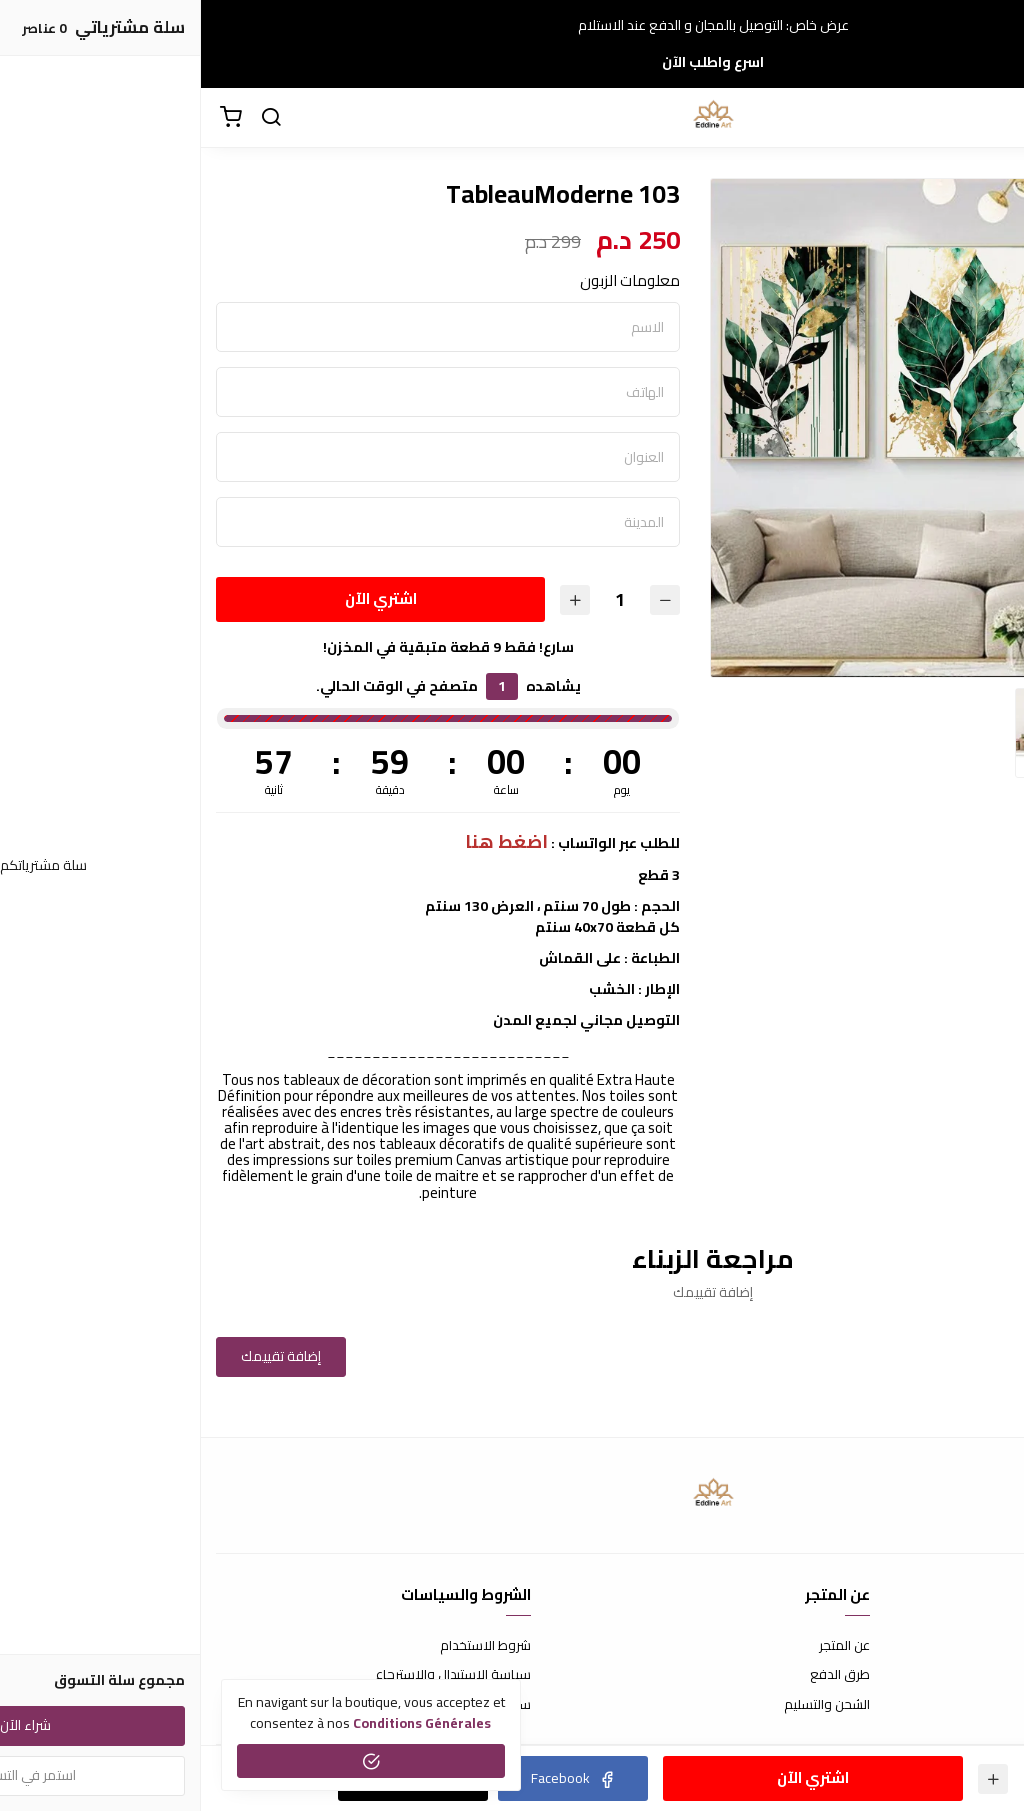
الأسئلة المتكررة (966, 1675)
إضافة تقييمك (80, 1356)
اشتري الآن (180, 598)
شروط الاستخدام (284, 1646)
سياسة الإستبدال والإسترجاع (252, 1675)
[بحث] (70, 118)
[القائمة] (994, 118)
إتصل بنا (989, 1646)
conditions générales (221, 1723)
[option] (759, 428)
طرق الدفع (639, 1675)
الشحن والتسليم (626, 1705)
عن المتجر (643, 1646)
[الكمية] (419, 599)
